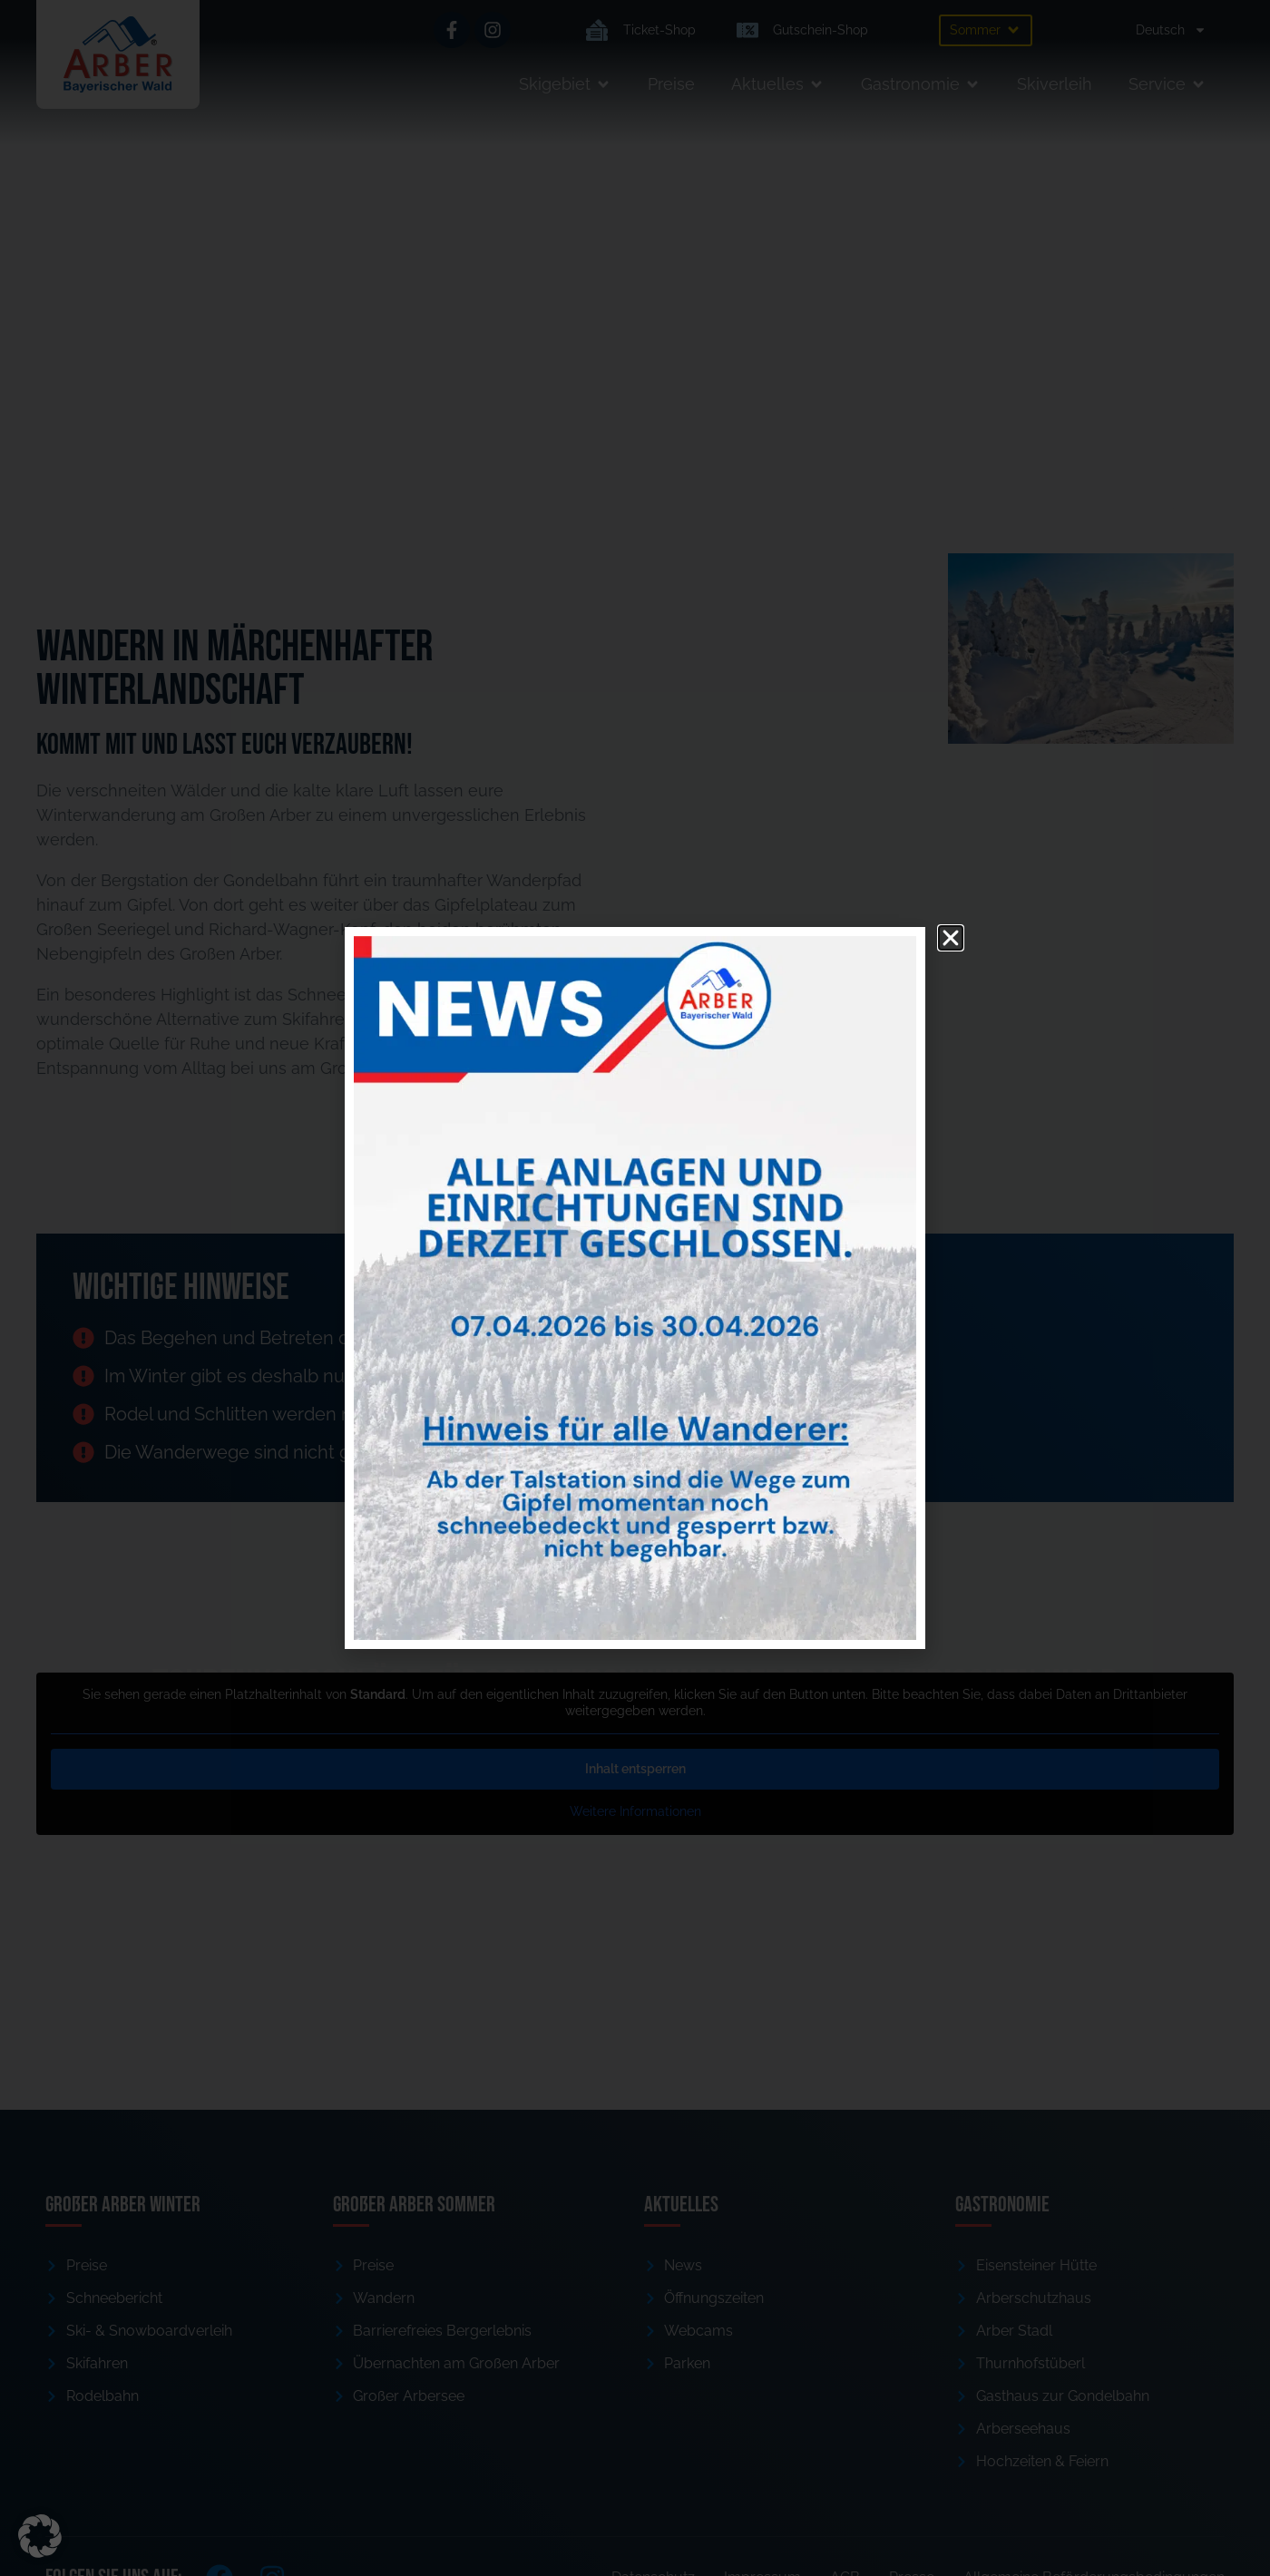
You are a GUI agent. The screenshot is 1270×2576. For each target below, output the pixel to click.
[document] (635, 1288)
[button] (40, 2536)
